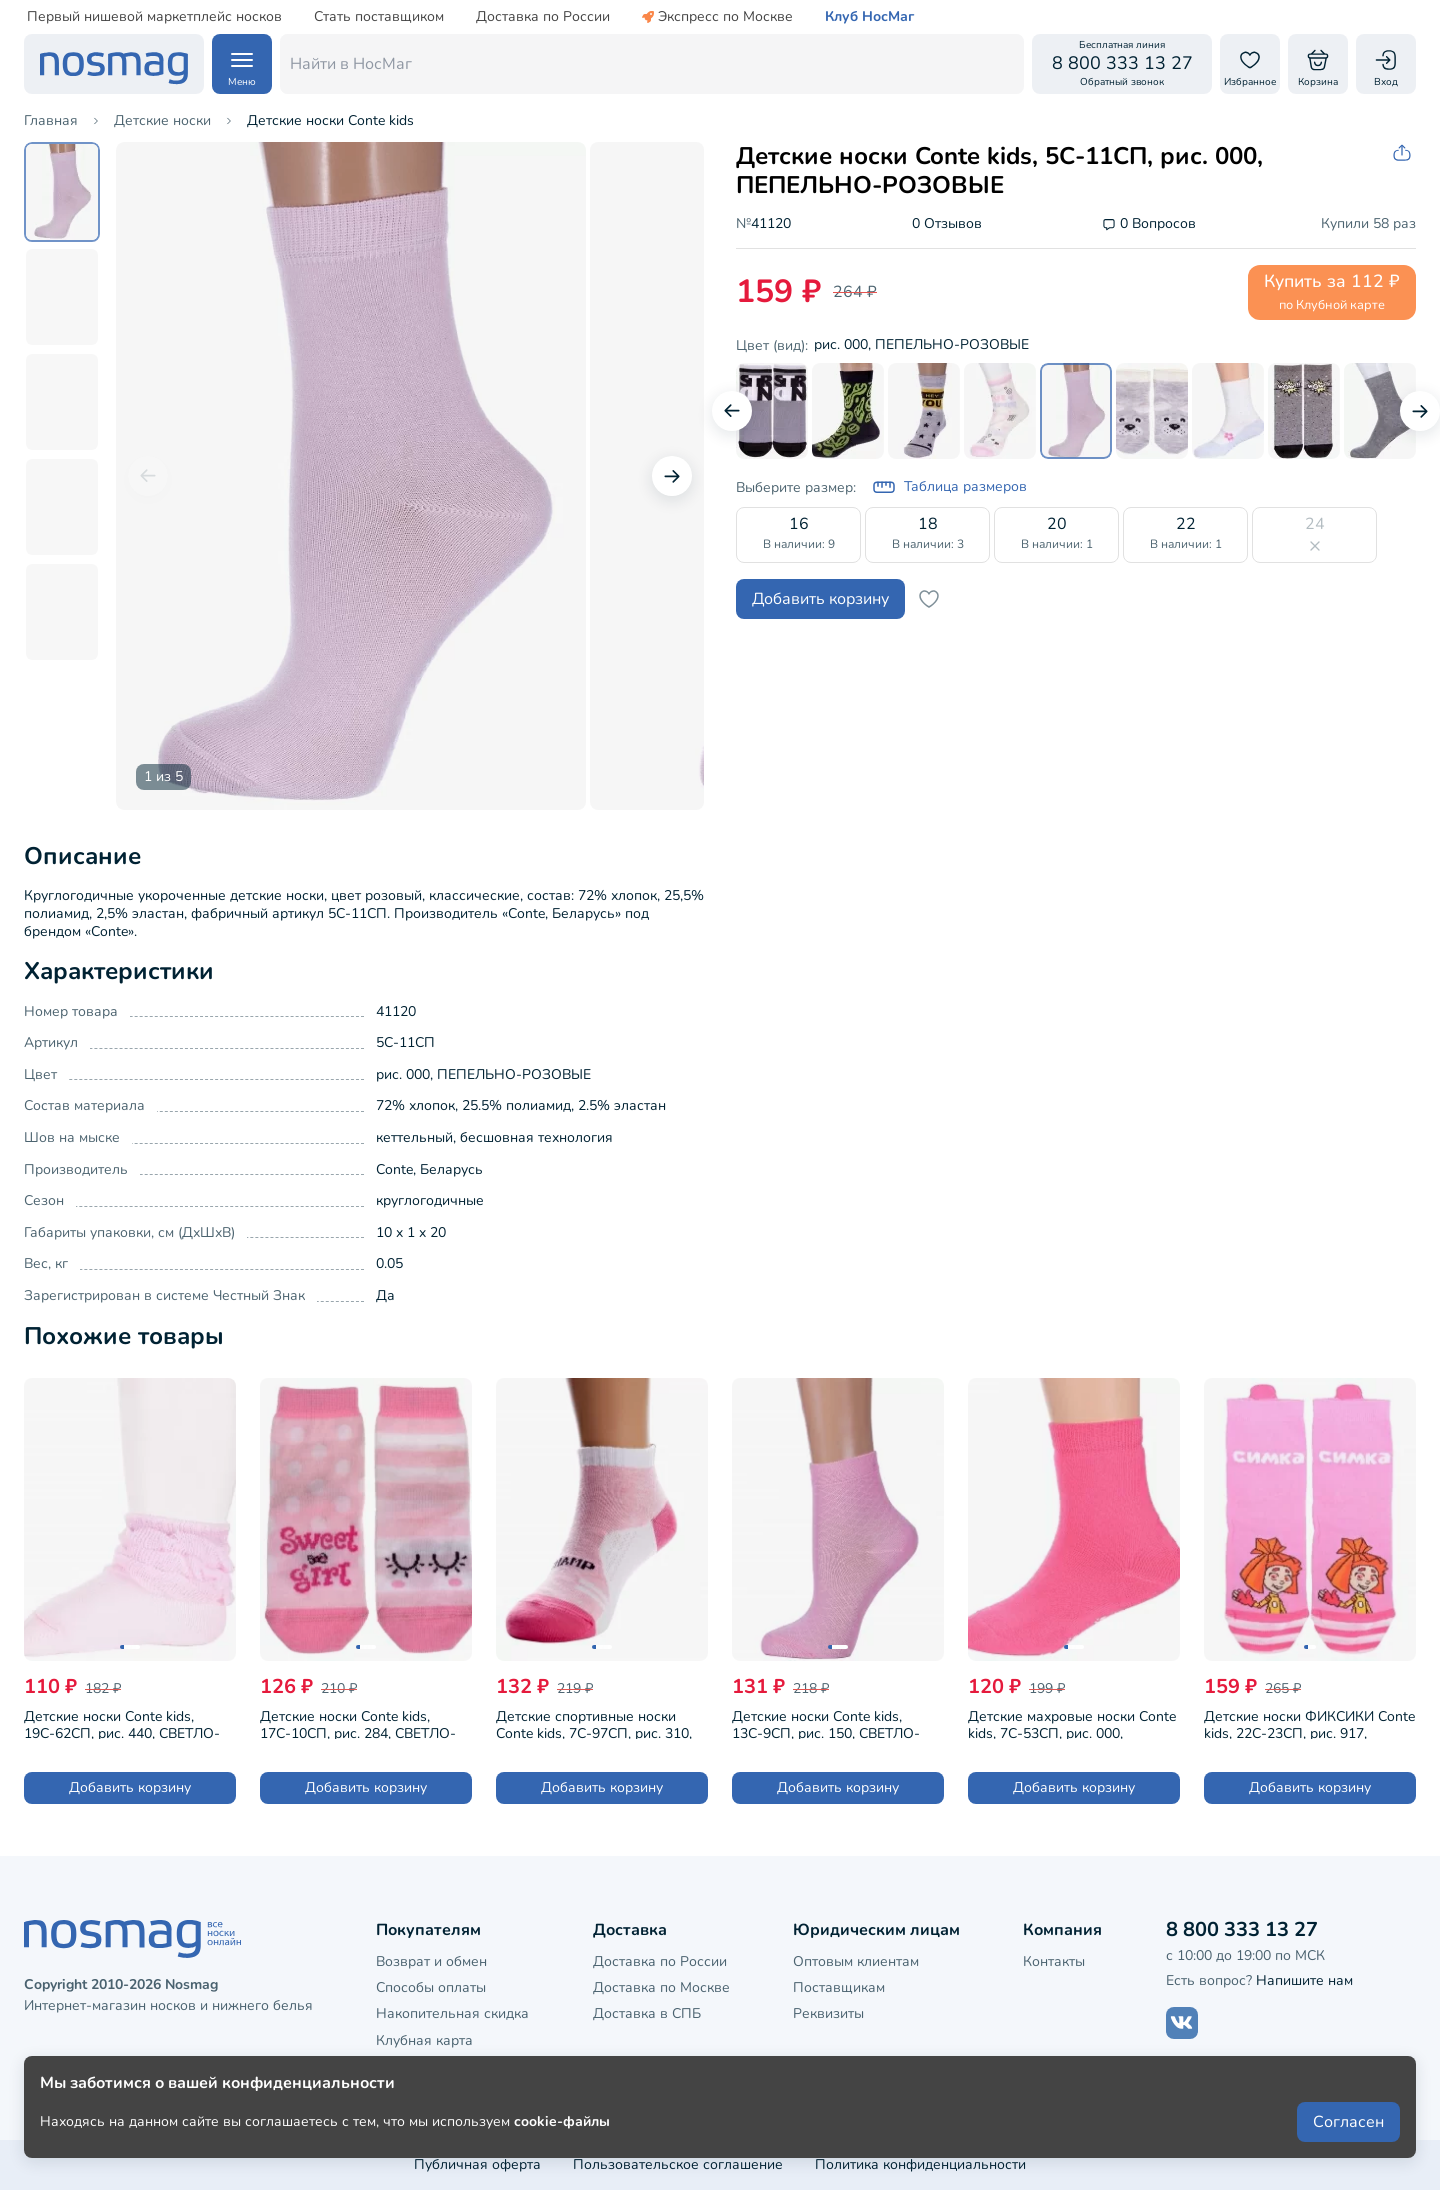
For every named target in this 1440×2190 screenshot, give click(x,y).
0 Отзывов (947, 224)
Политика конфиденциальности (920, 2164)
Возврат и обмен (431, 1961)
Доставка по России (543, 17)
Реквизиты (828, 2013)
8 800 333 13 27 (1242, 1929)
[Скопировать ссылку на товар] (1404, 153)
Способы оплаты (431, 1987)
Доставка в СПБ (647, 2013)
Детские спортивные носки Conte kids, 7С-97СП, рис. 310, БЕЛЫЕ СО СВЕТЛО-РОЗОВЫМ (600, 1723)
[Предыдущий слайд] (148, 476)
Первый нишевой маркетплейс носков (154, 17)
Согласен (1348, 2122)
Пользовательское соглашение (678, 2164)
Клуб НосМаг (869, 17)
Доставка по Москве (661, 1987)
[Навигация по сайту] (242, 64)
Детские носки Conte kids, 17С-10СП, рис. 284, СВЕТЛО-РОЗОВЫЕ (358, 1723)
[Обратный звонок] (1122, 64)
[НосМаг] (114, 64)
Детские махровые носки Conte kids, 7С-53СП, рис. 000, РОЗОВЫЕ (1072, 1723)
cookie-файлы (562, 2121)
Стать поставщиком (379, 17)
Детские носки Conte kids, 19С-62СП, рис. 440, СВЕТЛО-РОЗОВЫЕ (122, 1723)
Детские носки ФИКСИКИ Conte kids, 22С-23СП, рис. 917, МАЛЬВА (1309, 1723)
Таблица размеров (949, 487)
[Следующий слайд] (672, 476)
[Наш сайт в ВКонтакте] (1182, 2023)
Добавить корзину (820, 599)
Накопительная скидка (452, 2013)
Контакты (1054, 1961)
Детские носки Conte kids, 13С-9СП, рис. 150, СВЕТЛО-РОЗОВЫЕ (826, 1723)
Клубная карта (424, 2040)
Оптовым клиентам (856, 1961)
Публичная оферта (477, 2164)
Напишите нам (1304, 1980)
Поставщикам (839, 1987)
